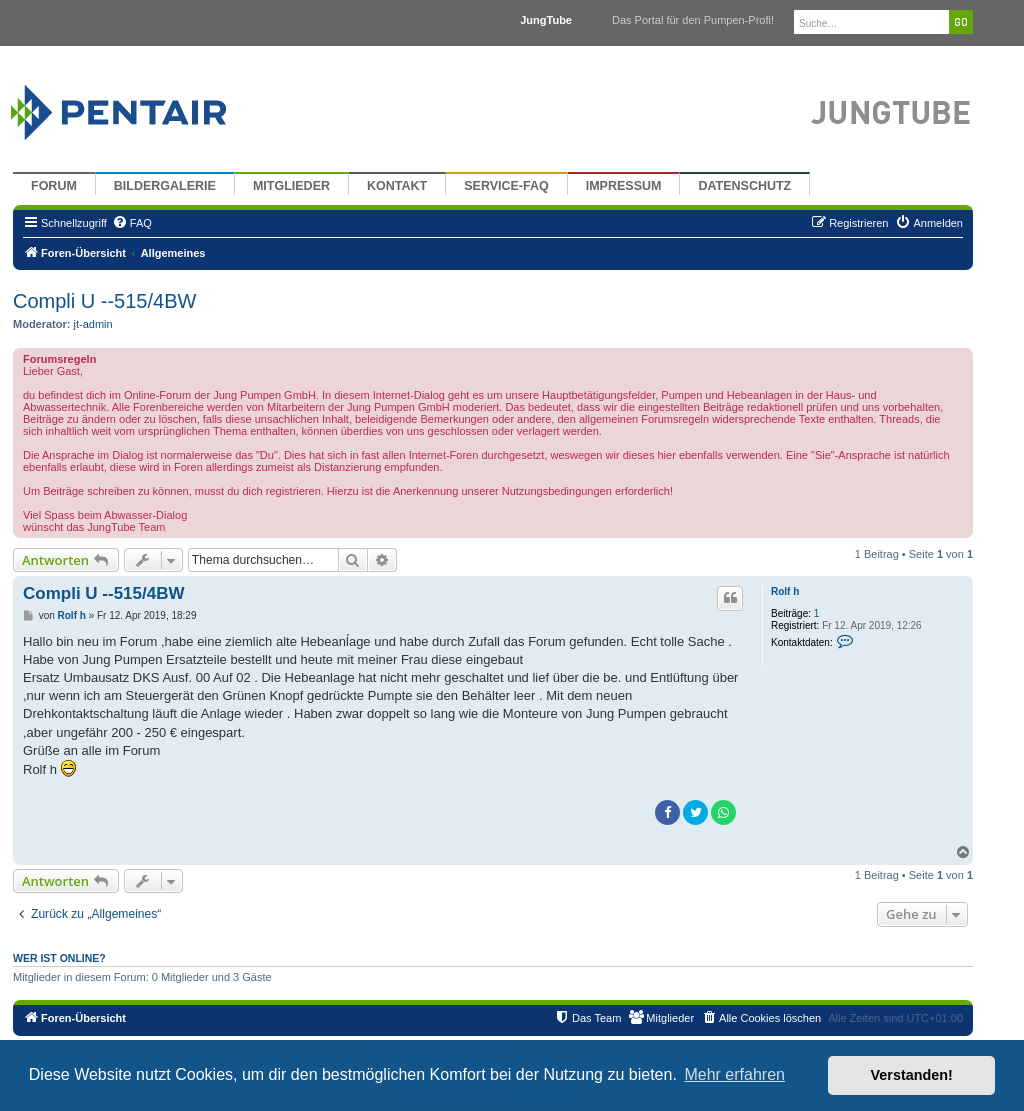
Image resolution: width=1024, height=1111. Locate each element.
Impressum (624, 186)
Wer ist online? (59, 958)
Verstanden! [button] (912, 1075)
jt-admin (93, 324)
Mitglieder (291, 186)
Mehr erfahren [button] (734, 1074)
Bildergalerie (165, 186)
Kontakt (397, 186)
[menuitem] (132, 223)
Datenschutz (744, 186)
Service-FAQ (506, 186)
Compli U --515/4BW (104, 301)
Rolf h (785, 591)
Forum (54, 186)
